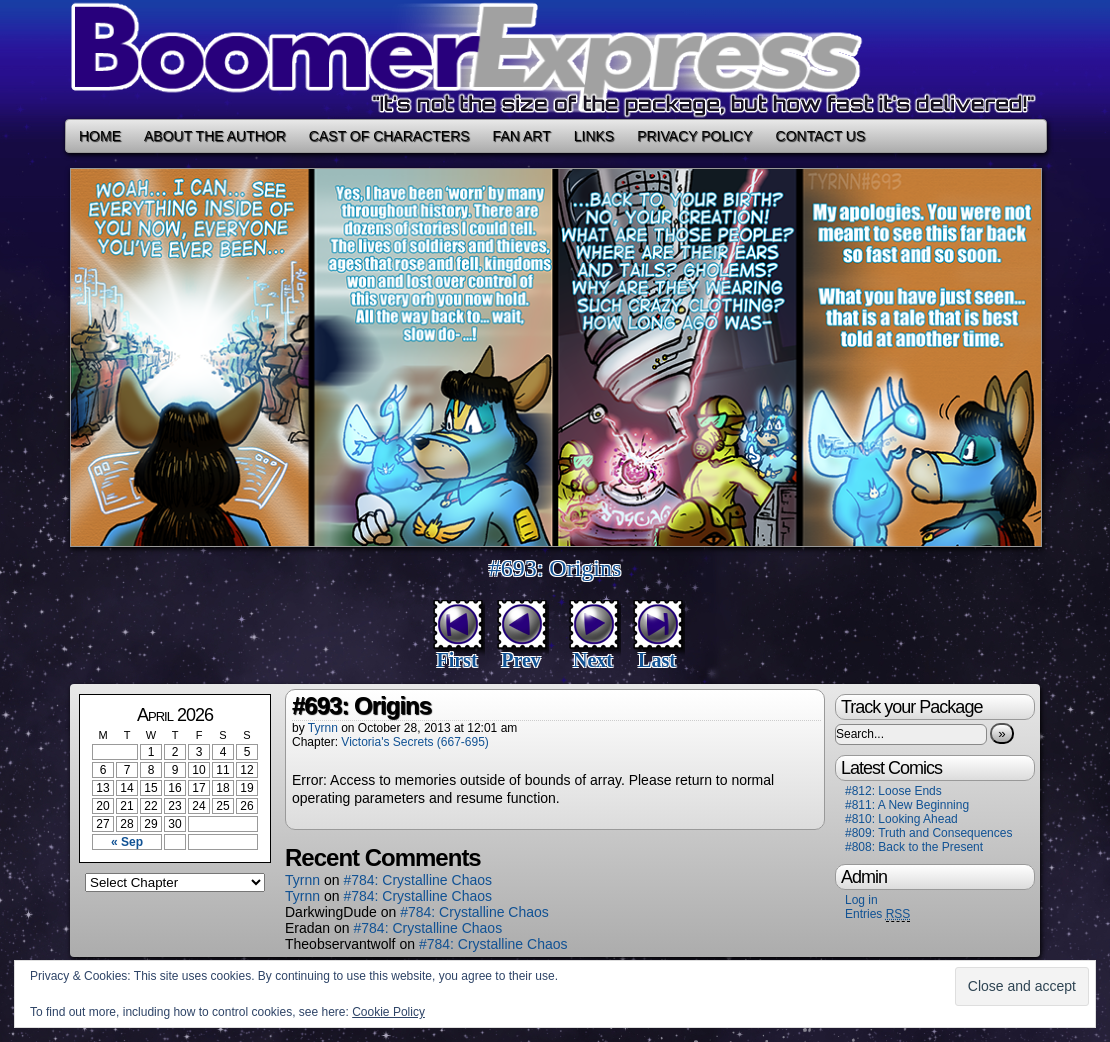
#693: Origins (555, 568)
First (456, 660)
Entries (877, 914)
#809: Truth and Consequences (928, 833)
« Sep (127, 842)
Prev (521, 660)
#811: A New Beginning (907, 805)
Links (594, 136)
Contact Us (821, 136)
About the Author (215, 136)
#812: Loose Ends (893, 791)
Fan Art (522, 136)
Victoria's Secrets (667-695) (414, 742)
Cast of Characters (389, 136)
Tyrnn (323, 728)
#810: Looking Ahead (901, 819)
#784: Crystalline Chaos (417, 880)
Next (593, 660)
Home (100, 136)
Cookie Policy (388, 1012)
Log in (861, 900)
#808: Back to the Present (914, 847)
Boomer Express (555, 59)
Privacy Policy (694, 136)
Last (657, 660)
